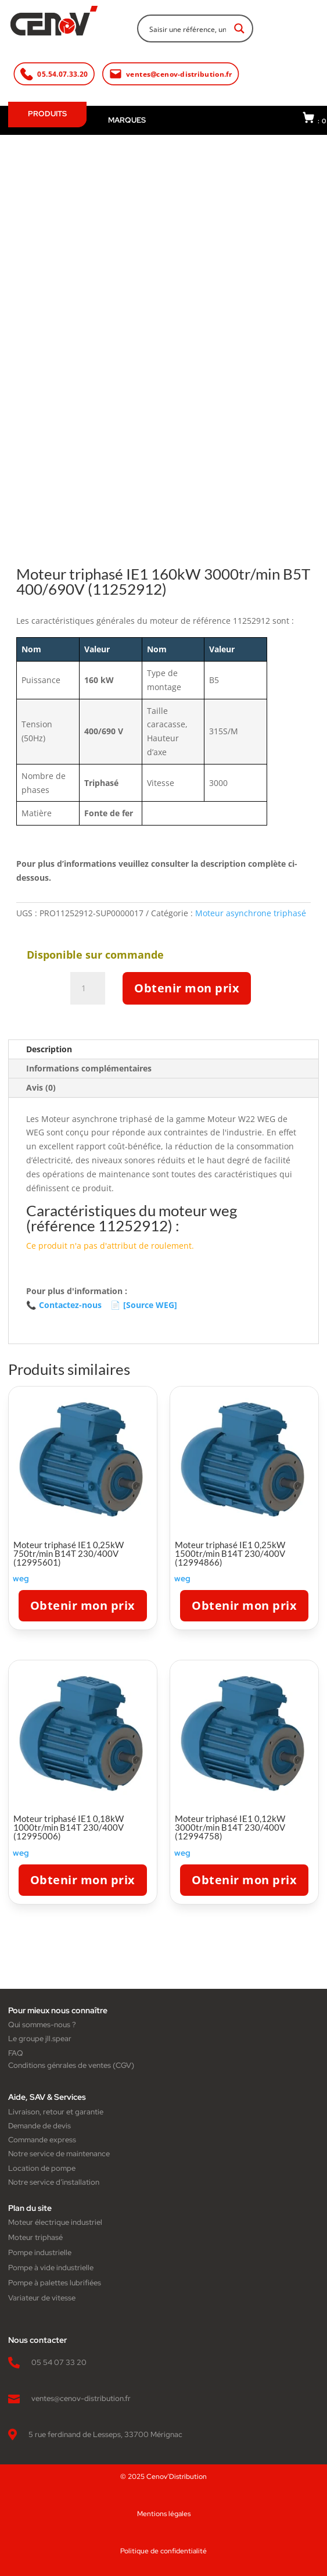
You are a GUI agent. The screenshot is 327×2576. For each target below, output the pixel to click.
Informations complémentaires (89, 1068)
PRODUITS (47, 114)
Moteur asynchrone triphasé (250, 913)
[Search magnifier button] (239, 28)
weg (21, 1578)
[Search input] (187, 28)
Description (49, 1049)
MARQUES (127, 120)
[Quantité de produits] (87, 988)
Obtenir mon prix (186, 988)
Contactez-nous (64, 1305)
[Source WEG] (143, 1305)
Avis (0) (41, 1087)
